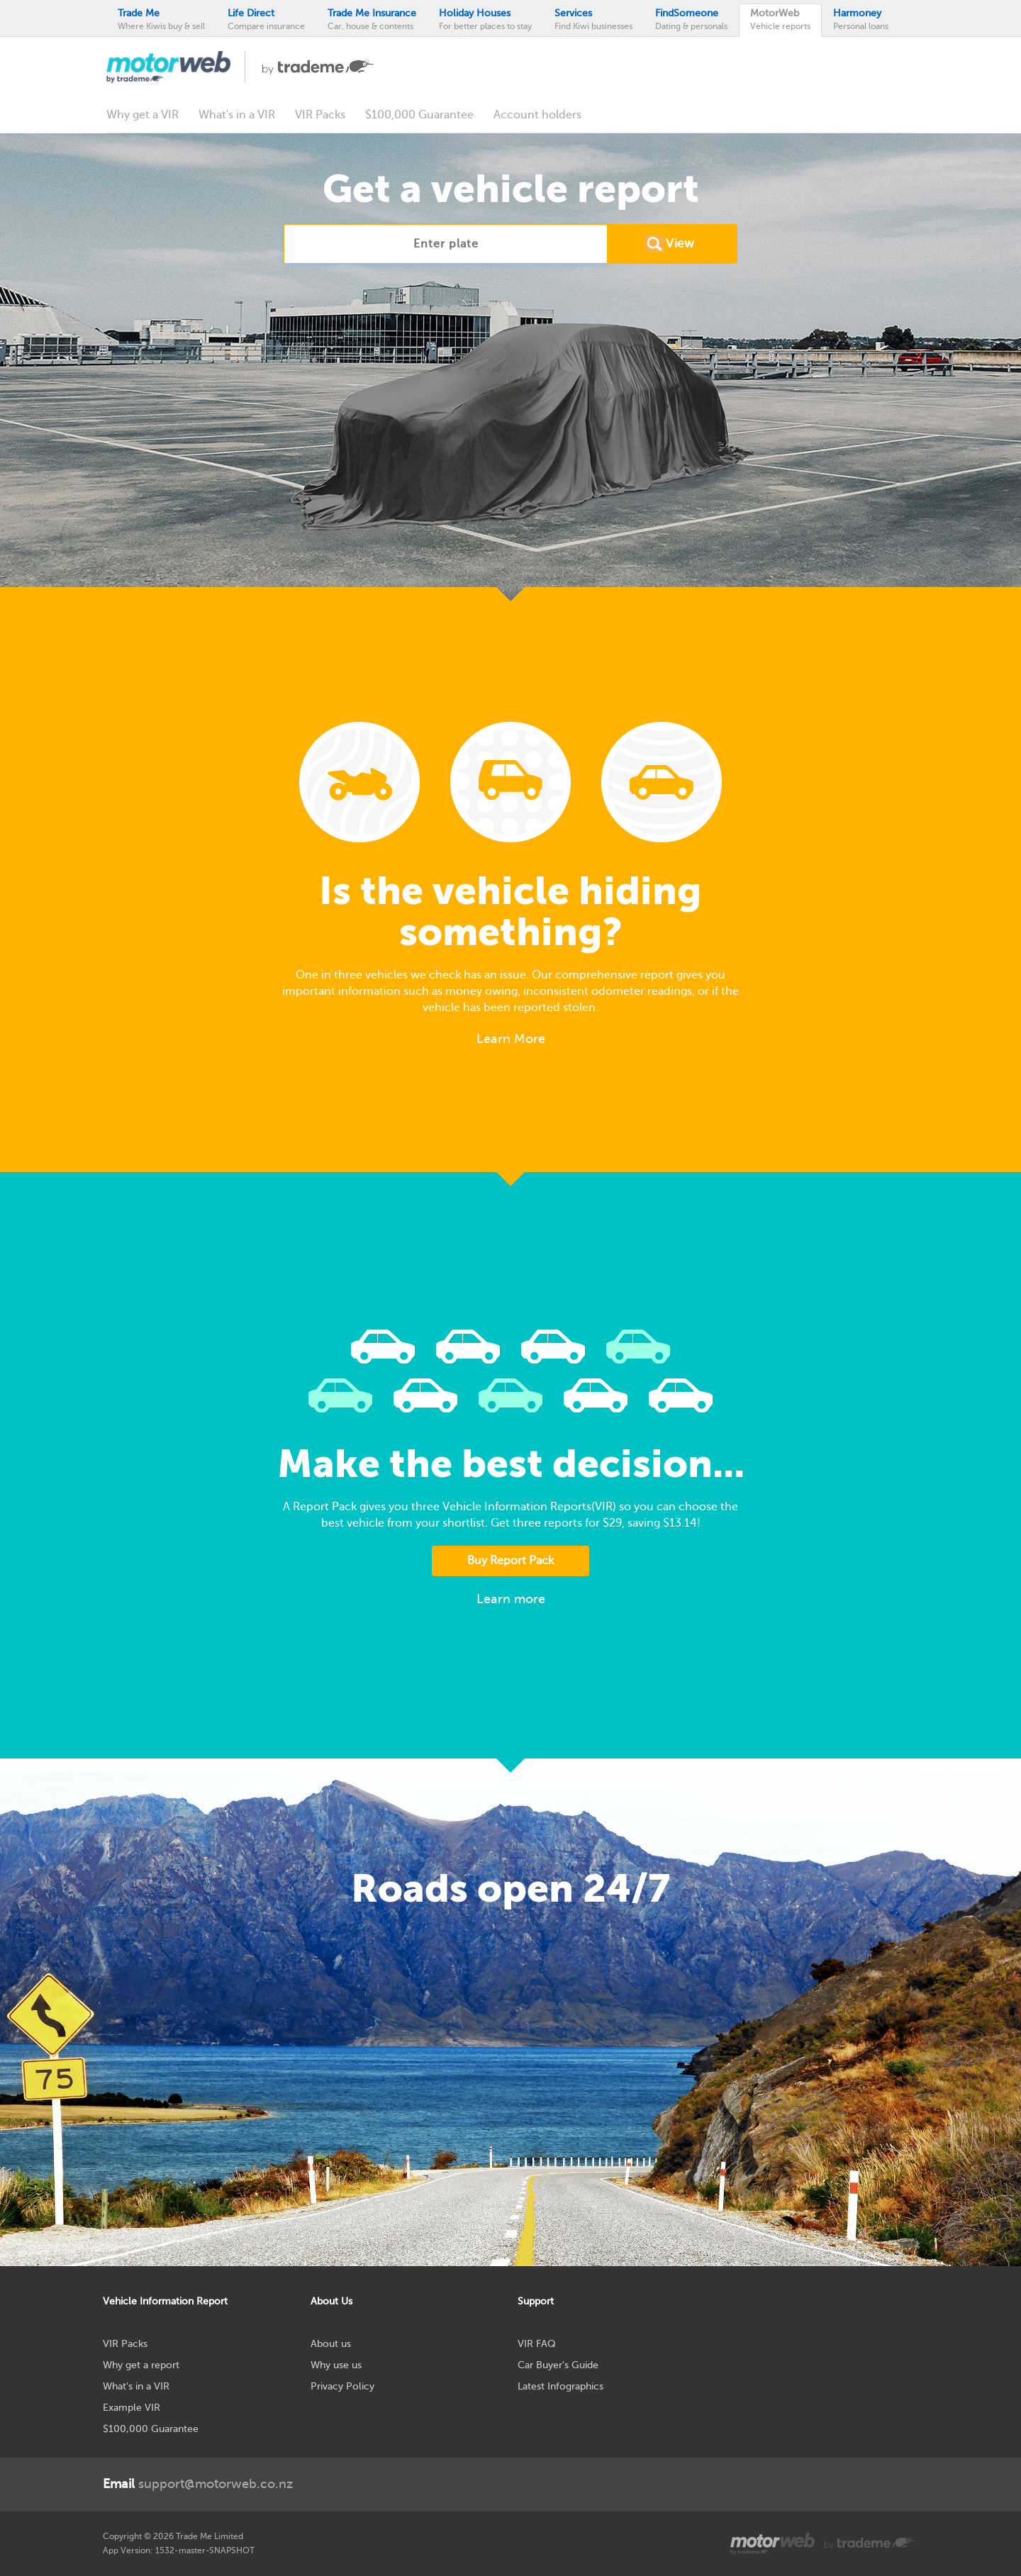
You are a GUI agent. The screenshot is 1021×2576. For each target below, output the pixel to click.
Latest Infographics (560, 2386)
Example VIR (131, 2407)
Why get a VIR (142, 114)
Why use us (336, 2365)
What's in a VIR (237, 114)
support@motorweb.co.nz (198, 2484)
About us (331, 2343)
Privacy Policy (342, 2386)
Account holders (537, 114)
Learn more (510, 1599)
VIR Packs (320, 114)
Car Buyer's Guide (558, 2365)
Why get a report (141, 2365)
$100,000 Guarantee (419, 114)
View (680, 243)
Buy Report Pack (510, 1560)
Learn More (510, 1039)
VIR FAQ (537, 2343)
